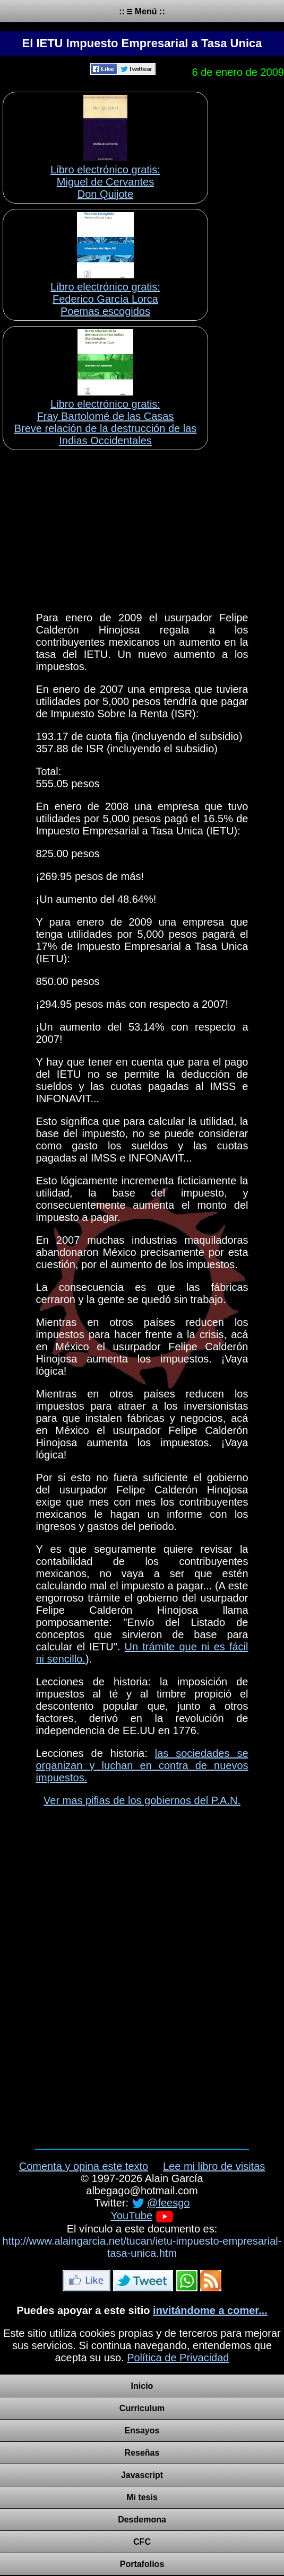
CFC (142, 2541)
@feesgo (168, 2203)
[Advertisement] (142, 527)
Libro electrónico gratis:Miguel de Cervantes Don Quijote (105, 182)
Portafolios (142, 2564)
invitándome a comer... (210, 2310)
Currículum (142, 2408)
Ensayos (142, 2430)
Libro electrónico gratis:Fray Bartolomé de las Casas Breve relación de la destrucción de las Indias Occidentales (105, 422)
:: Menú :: (142, 11)
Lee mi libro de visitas (214, 2166)
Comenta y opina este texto (83, 2166)
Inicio (142, 2385)
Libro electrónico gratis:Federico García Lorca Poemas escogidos (105, 299)
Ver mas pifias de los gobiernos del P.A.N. (142, 1800)
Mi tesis (142, 2497)
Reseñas (142, 2452)
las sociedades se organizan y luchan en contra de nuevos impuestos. (142, 1765)
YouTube (131, 2215)
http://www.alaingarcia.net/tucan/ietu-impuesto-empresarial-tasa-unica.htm (142, 2247)
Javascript (142, 2475)
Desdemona (142, 2519)
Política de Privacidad (178, 2357)
